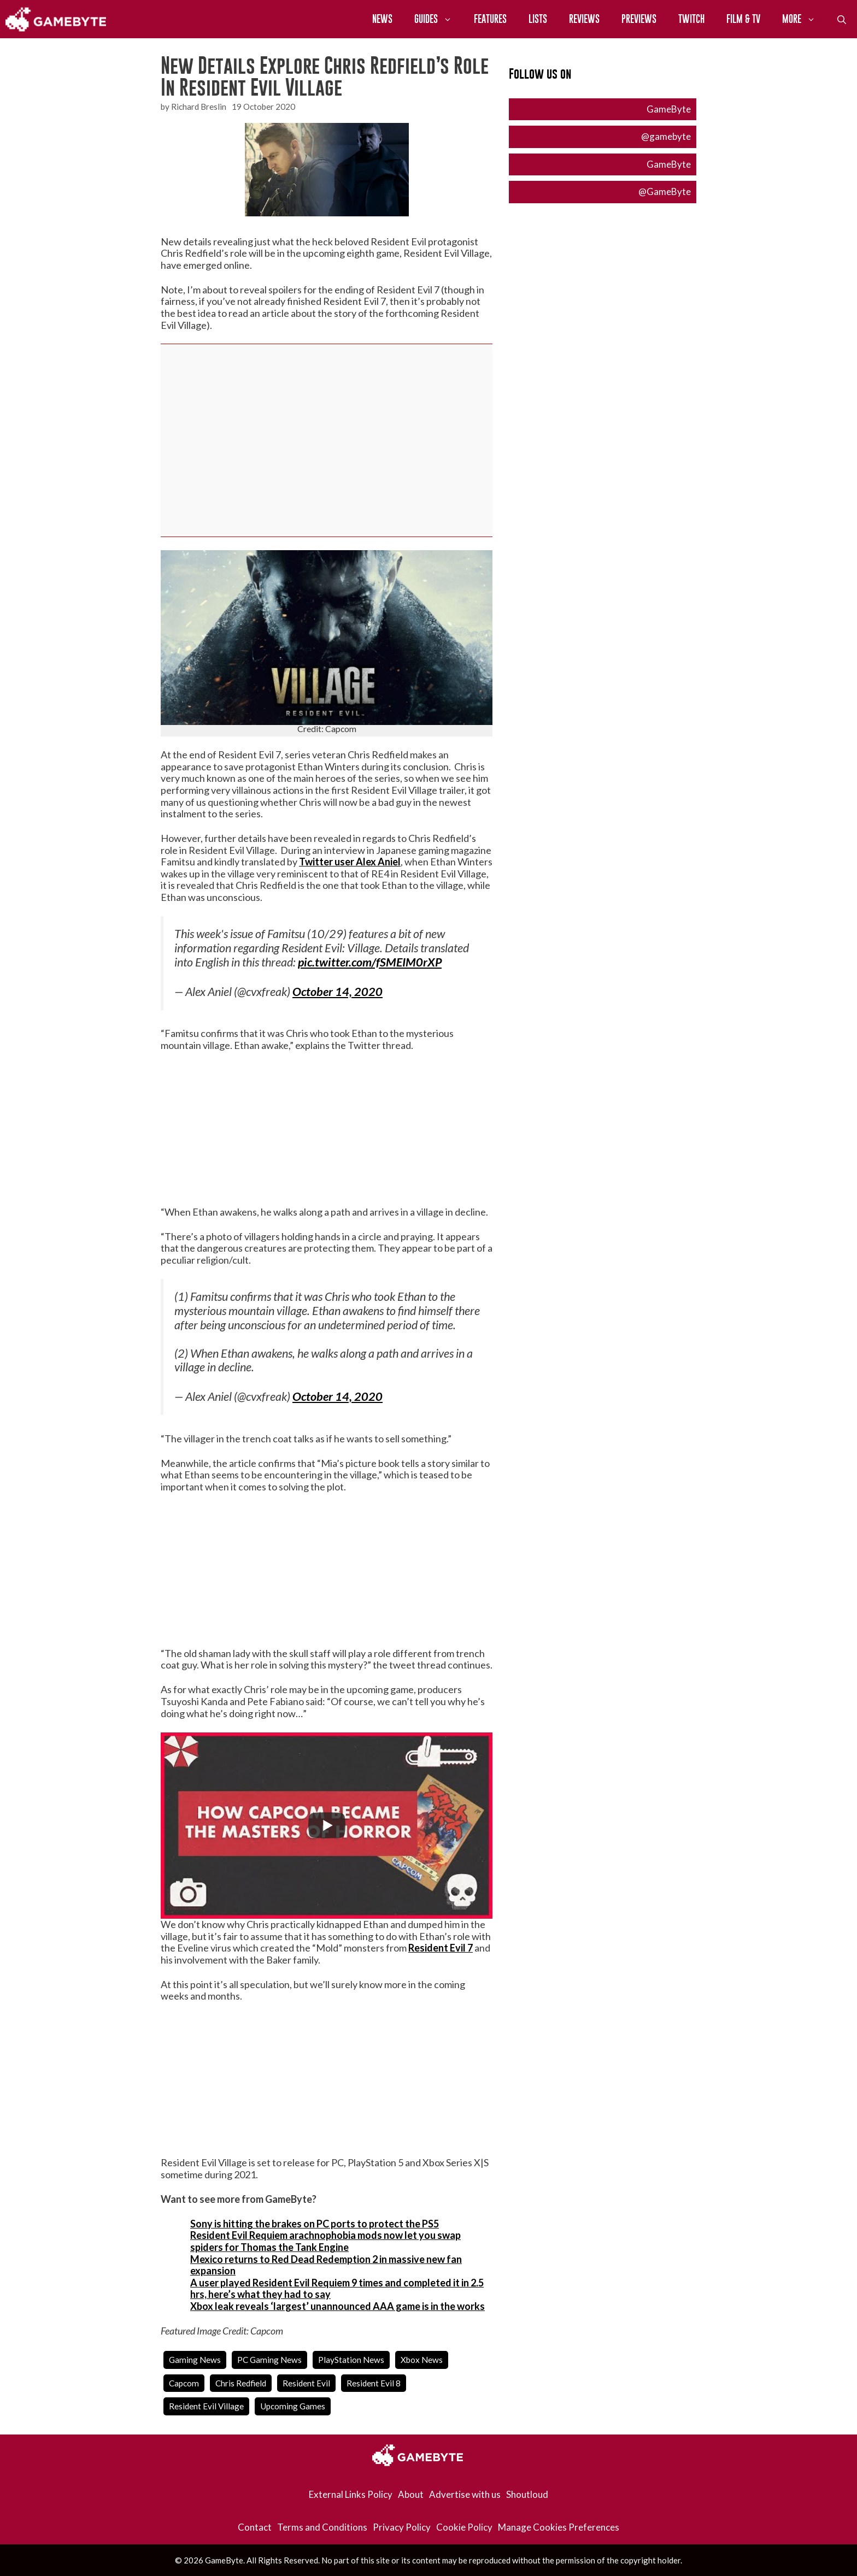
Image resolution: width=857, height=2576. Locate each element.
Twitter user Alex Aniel (350, 862)
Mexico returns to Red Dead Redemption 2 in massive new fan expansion (326, 2265)
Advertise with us (465, 2494)
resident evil (306, 2383)
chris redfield (240, 2383)
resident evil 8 (374, 2383)
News (382, 19)
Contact (255, 2527)
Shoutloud (527, 2494)
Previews (638, 19)
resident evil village (206, 2406)
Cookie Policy (464, 2527)
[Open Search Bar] (841, 19)
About (411, 2494)
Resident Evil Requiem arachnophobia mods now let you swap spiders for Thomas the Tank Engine (325, 2241)
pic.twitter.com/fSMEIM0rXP (370, 962)
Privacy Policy (402, 2527)
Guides (438, 19)
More (804, 19)
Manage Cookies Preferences (558, 2527)
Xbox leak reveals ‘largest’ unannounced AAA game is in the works (337, 2306)
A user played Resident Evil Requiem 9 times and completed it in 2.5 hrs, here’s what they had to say (337, 2289)
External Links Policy (350, 2494)
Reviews (584, 19)
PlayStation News (351, 2360)
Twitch (691, 19)
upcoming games (292, 2406)
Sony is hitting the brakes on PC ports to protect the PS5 (314, 2224)
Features (490, 19)
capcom (184, 2383)
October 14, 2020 (337, 992)
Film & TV (743, 19)
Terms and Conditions (322, 2527)
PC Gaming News (269, 2360)
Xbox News (422, 2360)
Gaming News (195, 2360)
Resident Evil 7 (440, 1948)
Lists (538, 19)
